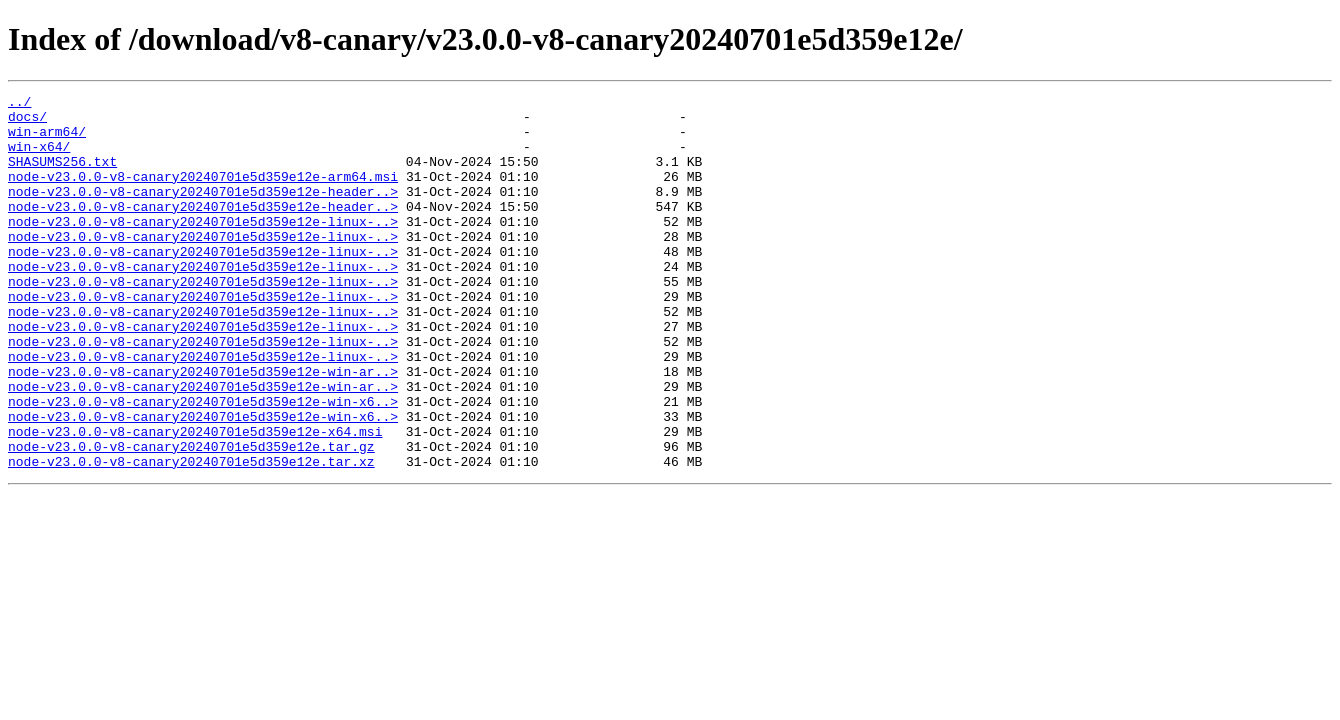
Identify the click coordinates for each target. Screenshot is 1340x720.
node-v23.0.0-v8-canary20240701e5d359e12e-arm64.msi (203, 194)
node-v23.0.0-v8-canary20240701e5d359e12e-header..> (203, 212)
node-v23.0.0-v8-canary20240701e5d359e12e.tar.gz (191, 518)
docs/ (27, 122)
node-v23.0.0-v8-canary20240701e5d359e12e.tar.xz (191, 536)
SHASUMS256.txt (62, 176)
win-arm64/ (47, 140)
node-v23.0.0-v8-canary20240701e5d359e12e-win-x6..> (203, 464)
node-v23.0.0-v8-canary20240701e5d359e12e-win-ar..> (203, 428)
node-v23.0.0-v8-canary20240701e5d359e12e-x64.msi (195, 500)
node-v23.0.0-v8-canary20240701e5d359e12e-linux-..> (203, 248)
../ (19, 104)
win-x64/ (39, 158)
